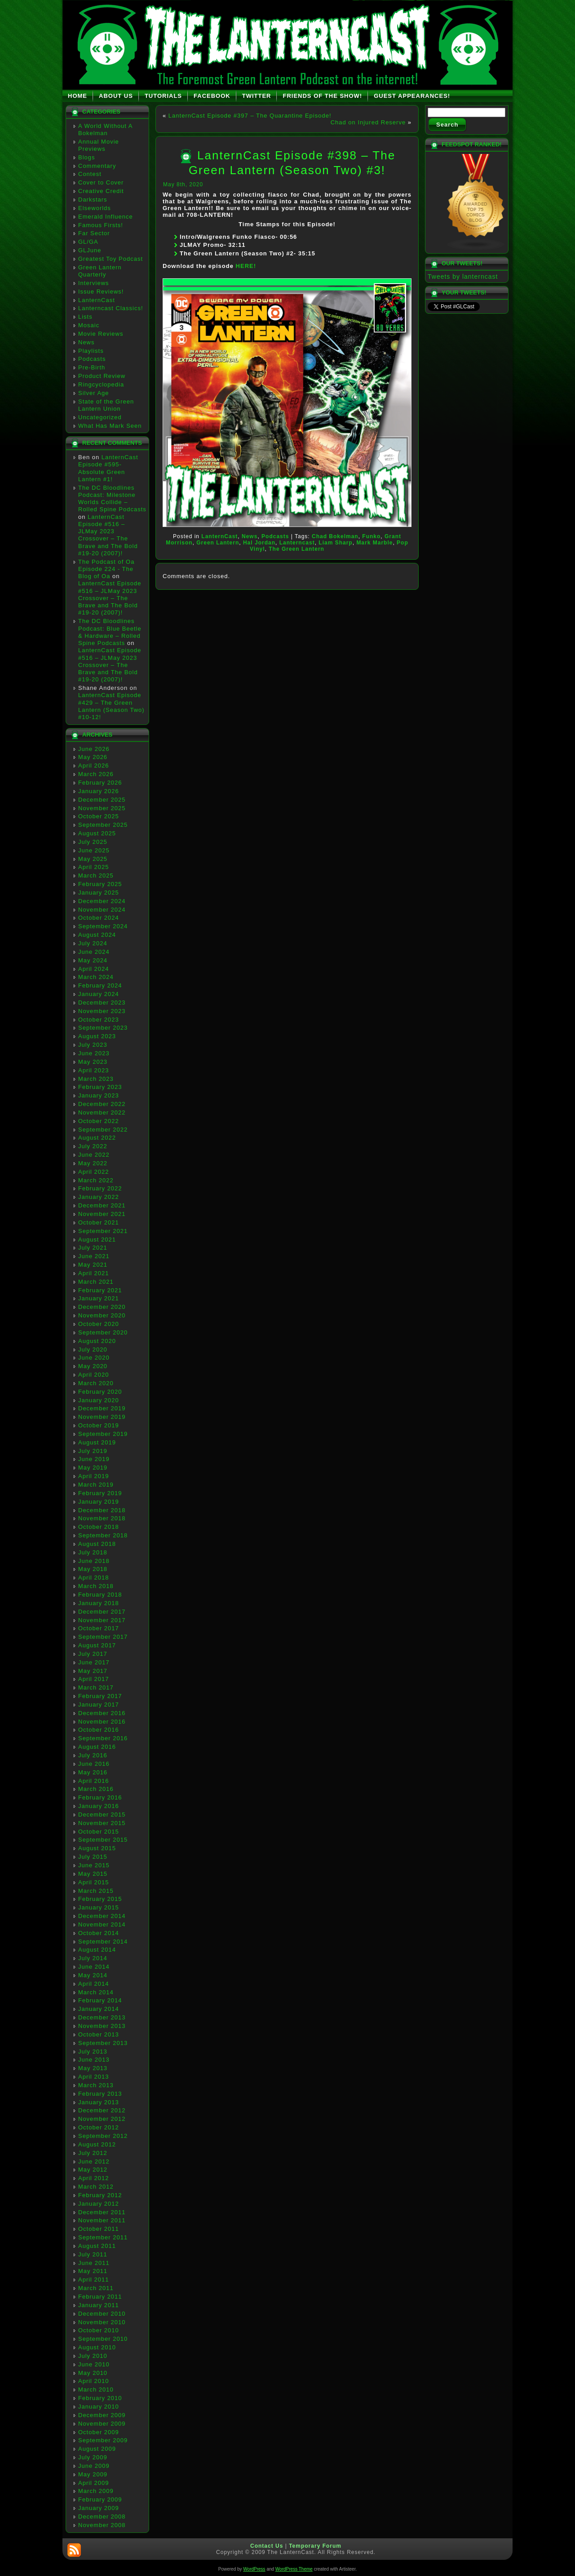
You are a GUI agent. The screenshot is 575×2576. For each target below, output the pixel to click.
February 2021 (100, 1290)
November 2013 (102, 2026)
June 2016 (94, 1763)
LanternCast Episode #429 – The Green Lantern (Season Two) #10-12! (111, 706)
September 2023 (103, 1027)
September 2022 (103, 1129)
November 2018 (102, 1518)
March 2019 (96, 1484)
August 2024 (97, 934)
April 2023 (93, 1070)
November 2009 (102, 2423)
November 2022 (102, 1112)
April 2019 (93, 1476)
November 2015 (102, 1823)
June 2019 (94, 1459)
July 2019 (92, 1451)
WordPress (254, 2569)
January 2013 (98, 2102)
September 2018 (103, 1535)
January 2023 (98, 1095)
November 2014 (102, 1924)
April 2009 (93, 2482)
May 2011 (92, 2271)
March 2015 (96, 1890)
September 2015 (103, 1839)
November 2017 (102, 1620)
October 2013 (98, 2034)
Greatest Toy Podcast (110, 258)
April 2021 (93, 1273)
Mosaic (88, 325)
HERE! (246, 266)
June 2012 (94, 2161)
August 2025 (97, 833)
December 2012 (102, 2110)
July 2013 (92, 2051)
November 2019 (102, 1416)
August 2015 (97, 1848)
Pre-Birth (91, 367)
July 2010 (92, 2355)
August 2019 (97, 1442)
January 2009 (98, 2508)
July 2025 (92, 841)
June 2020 (94, 1357)
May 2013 (92, 2068)
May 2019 (92, 1467)
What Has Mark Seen (110, 425)
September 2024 (103, 926)
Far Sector (94, 233)
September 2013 (103, 2043)
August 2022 (97, 1137)
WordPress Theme (294, 2569)
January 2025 (98, 892)
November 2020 (102, 1315)
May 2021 (92, 1264)
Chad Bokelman (335, 536)
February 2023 (100, 1087)
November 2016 (102, 1721)
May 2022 (92, 1163)
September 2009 (103, 2440)
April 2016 (93, 1780)
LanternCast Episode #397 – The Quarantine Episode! (250, 115)
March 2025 (96, 875)
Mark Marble (374, 543)
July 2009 (92, 2457)
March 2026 (96, 774)
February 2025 (100, 884)
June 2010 (94, 2364)
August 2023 (97, 1036)
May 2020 (92, 1366)
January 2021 (98, 1298)
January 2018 (98, 1603)
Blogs (86, 157)
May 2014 (92, 1975)
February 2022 (100, 1188)
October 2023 (98, 1019)
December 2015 (102, 1814)
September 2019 (103, 1434)
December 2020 (102, 1306)
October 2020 (98, 1324)
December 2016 (102, 1713)
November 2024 (102, 909)
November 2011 (102, 2220)
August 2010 (97, 2347)
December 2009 (102, 2415)
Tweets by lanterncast (463, 276)
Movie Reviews (100, 333)
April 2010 (93, 2381)
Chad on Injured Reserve (368, 122)
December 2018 (102, 1510)
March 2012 (96, 2186)
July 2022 (92, 1146)
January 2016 (98, 1806)
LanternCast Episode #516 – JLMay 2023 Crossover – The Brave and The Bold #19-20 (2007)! (108, 535)
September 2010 (103, 2338)
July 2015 (92, 1856)
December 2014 (102, 1916)
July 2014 (92, 1958)
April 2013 (93, 2076)
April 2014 (93, 1983)
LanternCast (96, 300)
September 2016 (103, 1738)
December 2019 (102, 1408)
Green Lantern (217, 543)
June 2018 (94, 1561)
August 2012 (97, 2144)
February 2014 (100, 2000)
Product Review (101, 376)
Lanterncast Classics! (110, 308)
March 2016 (96, 1789)
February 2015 (100, 1899)
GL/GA (88, 241)
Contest (90, 174)
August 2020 (97, 1341)
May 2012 (92, 2169)
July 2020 (92, 1349)
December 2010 (102, 2313)
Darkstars (92, 199)
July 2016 (92, 1755)
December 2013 (102, 2017)
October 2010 (98, 2330)
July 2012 (92, 2153)
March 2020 (96, 1383)
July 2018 (92, 1552)
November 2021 (102, 1214)
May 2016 (92, 1772)
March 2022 (96, 1180)
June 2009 (94, 2465)
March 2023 (96, 1078)
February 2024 (100, 985)
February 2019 (100, 1493)
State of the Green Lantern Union (106, 405)
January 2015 (98, 1907)
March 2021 (96, 1281)
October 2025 (98, 816)
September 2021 (103, 1231)
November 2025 (102, 808)
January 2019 (98, 1501)
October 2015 (98, 1831)
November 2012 (102, 2118)
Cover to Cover (101, 182)
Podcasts (92, 358)
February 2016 (100, 1797)
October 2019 (98, 1425)
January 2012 (98, 2203)
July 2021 (92, 1247)
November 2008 (102, 2525)
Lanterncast (297, 543)
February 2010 (100, 2398)
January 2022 (98, 1197)
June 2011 (94, 2263)
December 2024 (102, 901)
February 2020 (100, 1391)
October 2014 (98, 1933)
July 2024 (92, 943)
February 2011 (100, 2296)
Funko (371, 536)
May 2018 (92, 1569)
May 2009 (92, 2474)
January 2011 (98, 2305)
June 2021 (94, 1256)
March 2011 (96, 2288)
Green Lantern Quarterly (100, 271)
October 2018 (98, 1526)
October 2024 (98, 917)
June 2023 (94, 1053)
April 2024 (93, 968)
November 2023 (102, 1011)
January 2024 (98, 994)
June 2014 (94, 1966)
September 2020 (103, 1332)
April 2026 (93, 765)
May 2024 (92, 960)
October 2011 (98, 2228)
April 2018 (93, 1577)
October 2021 (98, 1222)
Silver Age (93, 393)
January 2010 (98, 2406)
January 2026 (98, 791)
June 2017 (94, 1662)
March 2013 (96, 2085)
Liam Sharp (335, 543)
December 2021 (102, 1205)
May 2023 (92, 1061)
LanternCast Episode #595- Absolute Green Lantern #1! (108, 468)
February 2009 (100, 2499)
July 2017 (92, 1653)
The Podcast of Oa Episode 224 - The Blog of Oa (106, 569)
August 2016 (97, 1746)
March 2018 (96, 1586)
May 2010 (92, 2373)
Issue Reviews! (101, 291)
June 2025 (94, 850)
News (86, 342)
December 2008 (102, 2516)
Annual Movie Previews (98, 145)
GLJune (90, 250)
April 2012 (93, 2178)
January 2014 (98, 2009)
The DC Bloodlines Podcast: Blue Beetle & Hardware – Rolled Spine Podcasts (110, 632)
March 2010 (96, 2389)
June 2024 (94, 951)
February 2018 (100, 1594)
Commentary (97, 165)
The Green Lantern (296, 549)
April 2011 (93, 2279)
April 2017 (93, 1679)
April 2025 (93, 867)
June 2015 (94, 1865)
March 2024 (96, 977)
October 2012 (98, 2127)
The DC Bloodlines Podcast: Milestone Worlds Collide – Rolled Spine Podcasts (112, 498)
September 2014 (103, 1941)
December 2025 (102, 799)
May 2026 (92, 757)
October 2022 (98, 1121)
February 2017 (100, 1696)
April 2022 (93, 1171)
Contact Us (266, 2546)
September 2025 (103, 824)
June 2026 (94, 749)
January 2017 (98, 1704)
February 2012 (100, 2195)
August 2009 (97, 2448)
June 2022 (94, 1154)
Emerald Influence (105, 216)
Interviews (93, 283)
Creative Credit (101, 191)
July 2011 (92, 2254)
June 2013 (94, 2059)
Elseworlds (94, 208)
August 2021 (97, 1239)
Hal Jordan (259, 543)
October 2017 (98, 1628)
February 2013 (100, 2093)
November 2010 (102, 2322)
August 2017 (97, 1645)
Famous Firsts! (100, 225)
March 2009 (96, 2491)
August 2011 (97, 2245)
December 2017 (102, 1611)
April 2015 (93, 1882)
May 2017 (92, 1671)
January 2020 (98, 1400)
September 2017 (103, 1636)
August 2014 (97, 1949)
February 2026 (100, 782)
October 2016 (98, 1729)
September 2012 (103, 2136)
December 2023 (102, 1002)
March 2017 (96, 1687)
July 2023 (92, 1044)
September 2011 (103, 2237)
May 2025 (92, 859)
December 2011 (102, 2212)
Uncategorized (100, 417)
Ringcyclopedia (101, 384)
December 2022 (102, 1104)
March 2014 (96, 1992)
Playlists (91, 350)
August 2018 (97, 1543)
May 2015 (92, 1873)
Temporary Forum (315, 2546)
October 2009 (98, 2432)
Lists (85, 316)
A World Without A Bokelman (105, 129)
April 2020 (93, 1374)
